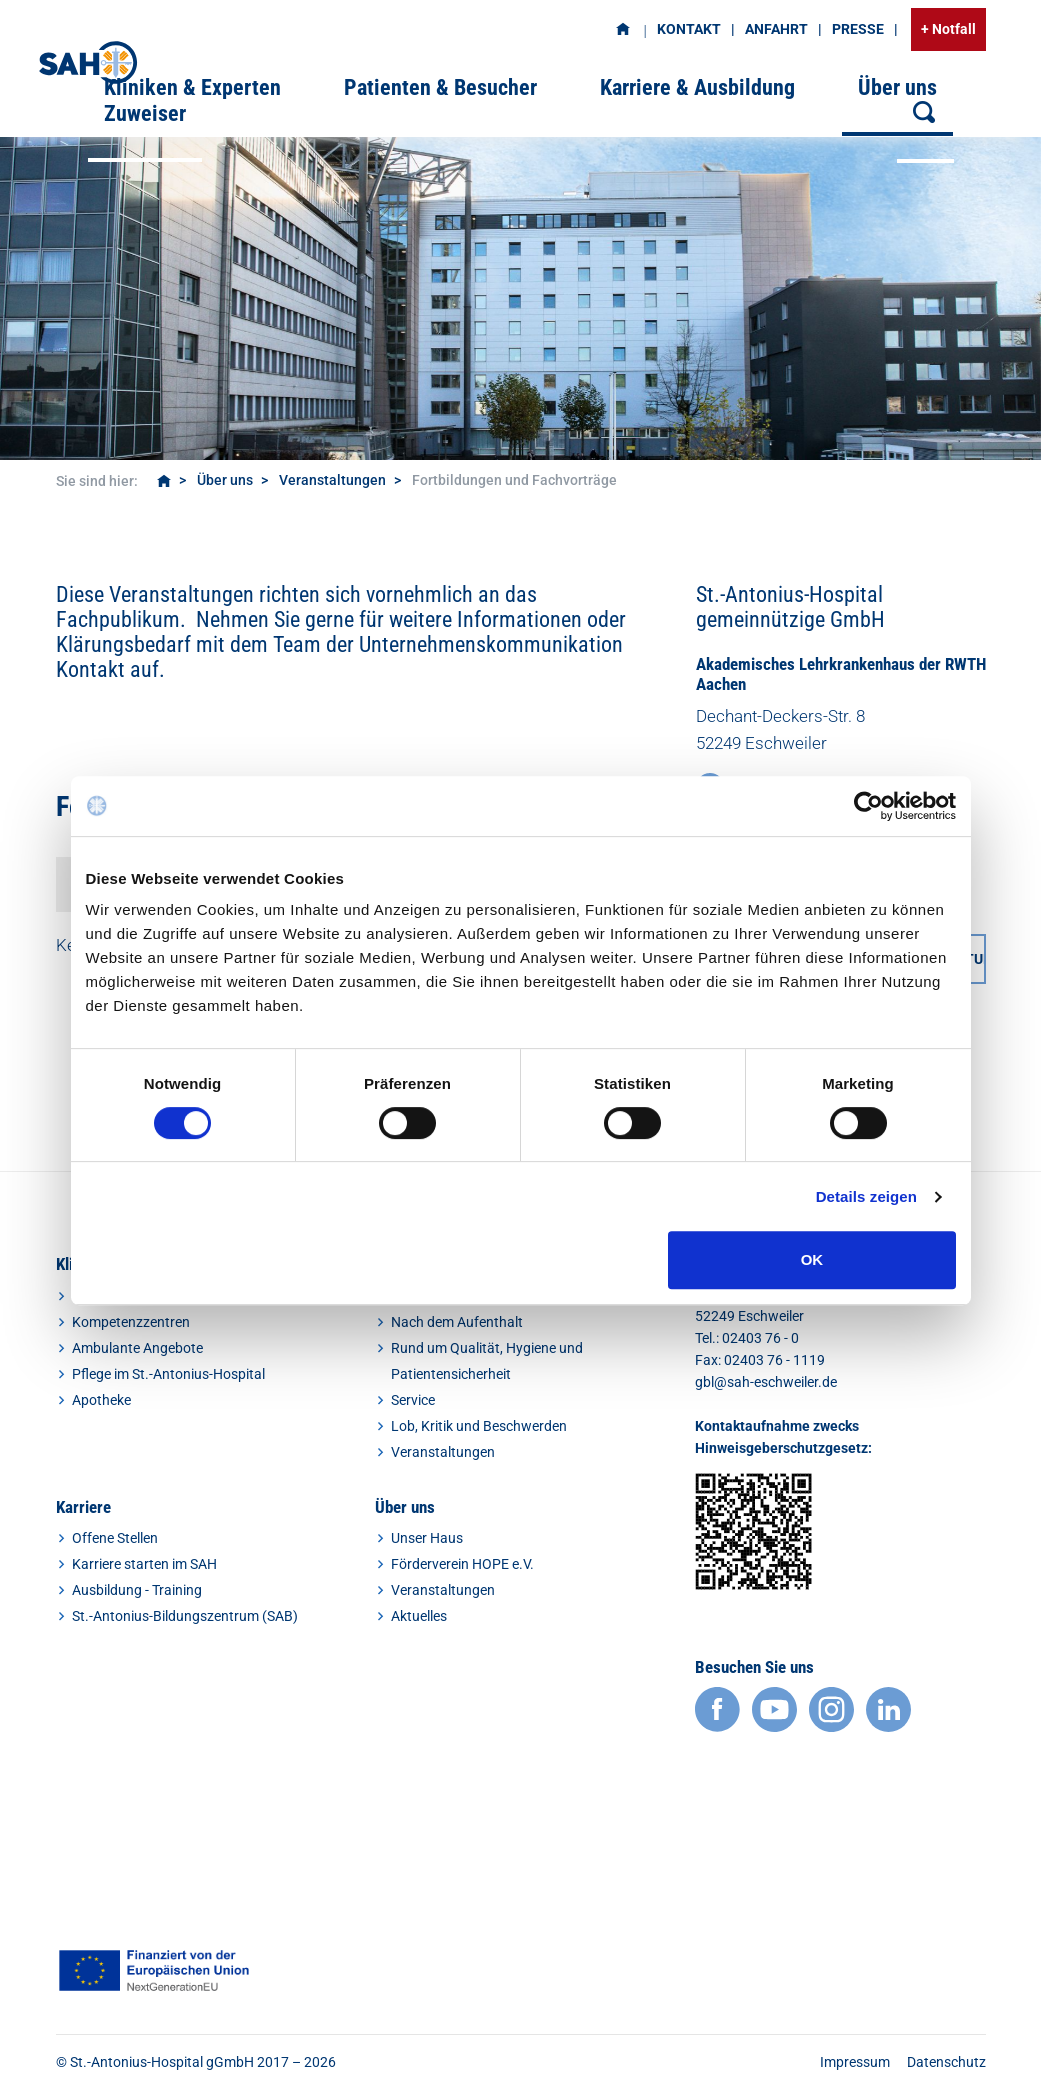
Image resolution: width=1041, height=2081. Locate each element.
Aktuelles (419, 1616)
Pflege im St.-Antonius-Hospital (168, 1374)
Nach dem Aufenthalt (457, 1322)
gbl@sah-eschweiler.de (766, 1382)
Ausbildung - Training (137, 1590)
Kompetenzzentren (131, 1322)
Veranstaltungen (332, 480)
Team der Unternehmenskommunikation (448, 644)
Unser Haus (427, 1538)
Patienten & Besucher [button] (440, 87)
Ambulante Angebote (137, 1348)
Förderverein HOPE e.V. (462, 1564)
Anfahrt (776, 29)
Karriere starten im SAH (144, 1564)
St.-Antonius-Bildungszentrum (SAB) (185, 1616)
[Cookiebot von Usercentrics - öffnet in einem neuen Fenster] (868, 806)
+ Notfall (948, 29)
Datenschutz (946, 2062)
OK (812, 1259)
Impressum (855, 2062)
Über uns (225, 480)
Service (413, 1400)
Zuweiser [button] (145, 113)
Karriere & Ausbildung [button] (697, 87)
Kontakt (689, 29)
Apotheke (101, 1400)
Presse (858, 29)
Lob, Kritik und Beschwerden (479, 1426)
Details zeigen (866, 1196)
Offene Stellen (115, 1538)
